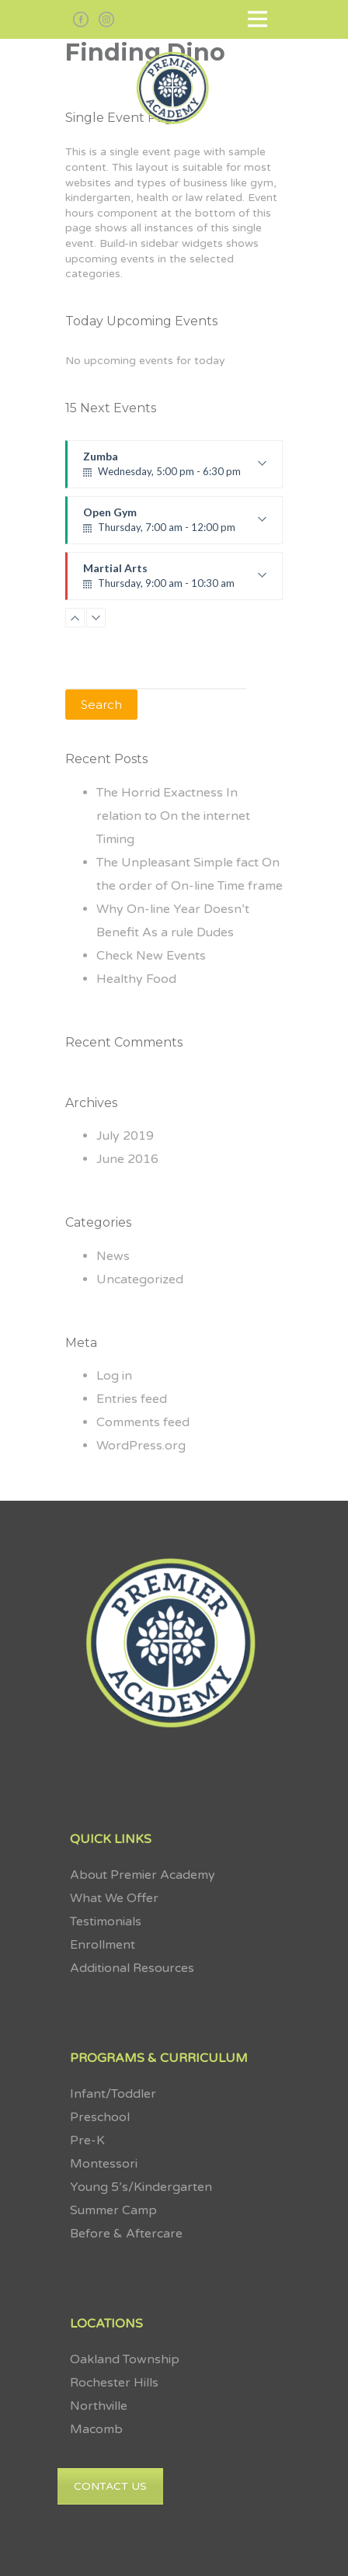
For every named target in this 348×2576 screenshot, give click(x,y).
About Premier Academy (142, 1875)
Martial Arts (174, 580)
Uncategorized (139, 1279)
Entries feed (131, 1399)
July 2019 (125, 1136)
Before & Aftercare (126, 2233)
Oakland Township (124, 2359)
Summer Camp (113, 2210)
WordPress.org (141, 1445)
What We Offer (114, 1898)
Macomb (96, 2429)
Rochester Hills (114, 2382)
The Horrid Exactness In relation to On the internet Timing (173, 816)
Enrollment (102, 1945)
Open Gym (174, 524)
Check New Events (151, 955)
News (113, 1256)
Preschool (100, 2117)
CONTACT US (110, 2486)
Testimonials (105, 1921)
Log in (114, 1375)
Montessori (105, 2164)
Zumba (174, 469)
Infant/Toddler (113, 2094)
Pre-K (87, 2140)
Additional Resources (132, 1968)
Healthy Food (136, 979)
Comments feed (143, 1422)
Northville (98, 2406)
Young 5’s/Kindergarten (141, 2187)
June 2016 (127, 1159)
